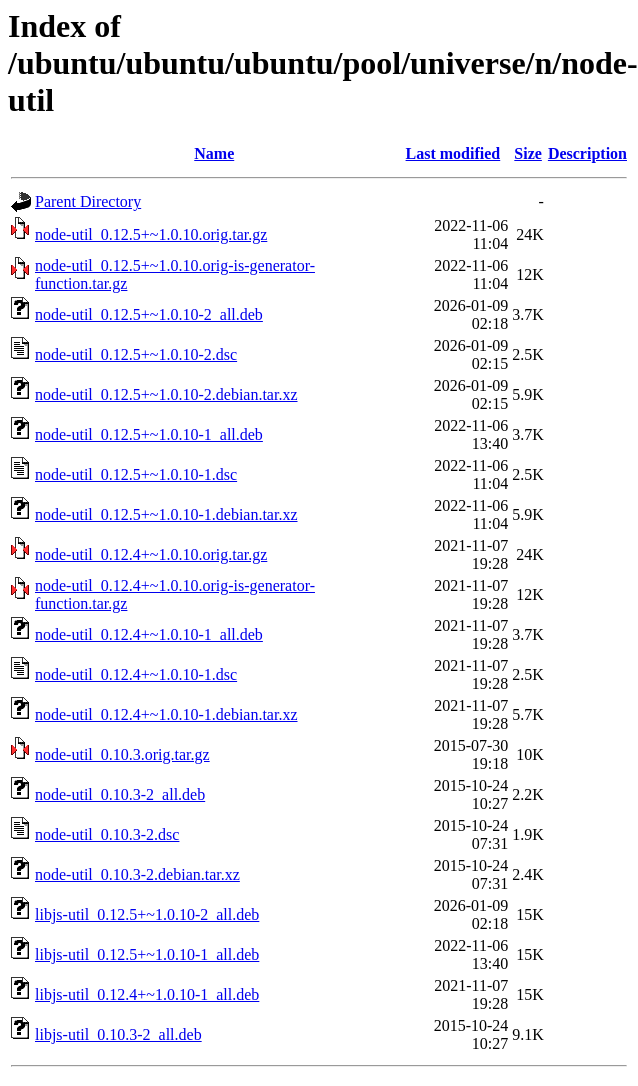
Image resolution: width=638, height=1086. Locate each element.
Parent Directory (88, 201)
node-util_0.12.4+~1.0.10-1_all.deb (149, 634)
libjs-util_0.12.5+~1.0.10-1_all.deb (147, 954)
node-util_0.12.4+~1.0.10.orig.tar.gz (151, 554)
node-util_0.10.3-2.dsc (107, 834)
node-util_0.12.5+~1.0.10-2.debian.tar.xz (166, 394)
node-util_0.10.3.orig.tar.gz (122, 754)
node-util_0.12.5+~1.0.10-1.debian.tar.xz (166, 514)
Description (587, 153)
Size (528, 153)
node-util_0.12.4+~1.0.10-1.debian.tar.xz (166, 714)
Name (214, 153)
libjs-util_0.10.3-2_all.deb (118, 1034)
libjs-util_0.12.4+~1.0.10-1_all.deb (147, 994)
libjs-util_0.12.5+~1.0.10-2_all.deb (147, 914)
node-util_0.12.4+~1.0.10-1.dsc (136, 674)
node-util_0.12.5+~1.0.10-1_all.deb (149, 434)
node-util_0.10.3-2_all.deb (120, 794)
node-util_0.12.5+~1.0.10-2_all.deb (149, 314)
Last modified (453, 153)
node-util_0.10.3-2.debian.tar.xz (137, 874)
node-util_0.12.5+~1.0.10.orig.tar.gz (151, 234)
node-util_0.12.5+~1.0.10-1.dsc (136, 474)
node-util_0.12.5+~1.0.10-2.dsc (136, 354)
